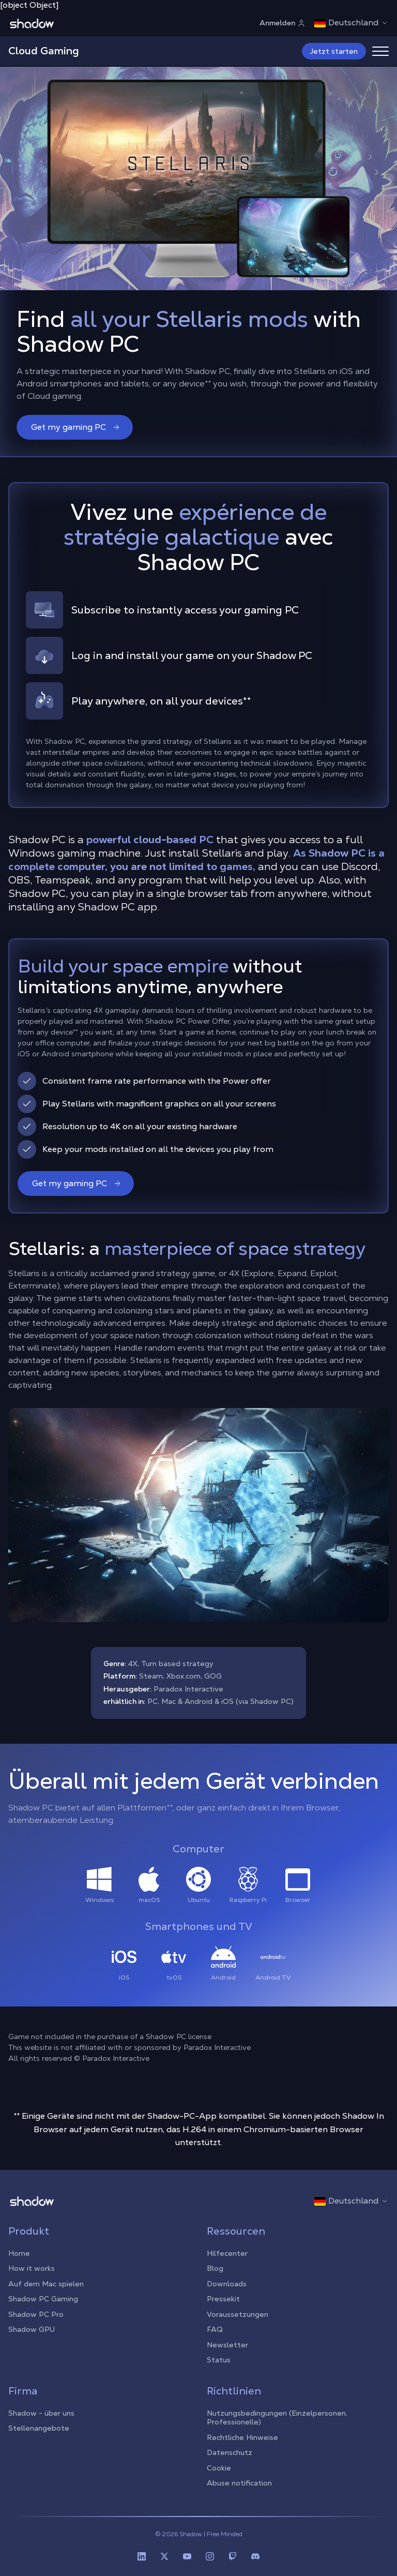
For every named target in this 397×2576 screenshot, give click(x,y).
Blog (215, 2268)
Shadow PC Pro (36, 2314)
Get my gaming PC (75, 427)
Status (219, 2359)
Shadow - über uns (41, 2413)
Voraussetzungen (237, 2314)
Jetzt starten (334, 51)
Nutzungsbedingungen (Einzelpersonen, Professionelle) (277, 2417)
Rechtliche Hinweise (242, 2437)
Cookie (219, 2468)
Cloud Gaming (43, 50)
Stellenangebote (38, 2428)
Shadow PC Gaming (43, 2298)
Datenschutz (229, 2452)
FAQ (215, 2329)
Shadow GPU (31, 2329)
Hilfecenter (227, 2253)
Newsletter (227, 2344)
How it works (31, 2268)
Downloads (227, 2283)
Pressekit (223, 2298)
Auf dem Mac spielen (46, 2283)
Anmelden (282, 22)
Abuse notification (239, 2483)
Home (19, 2253)
